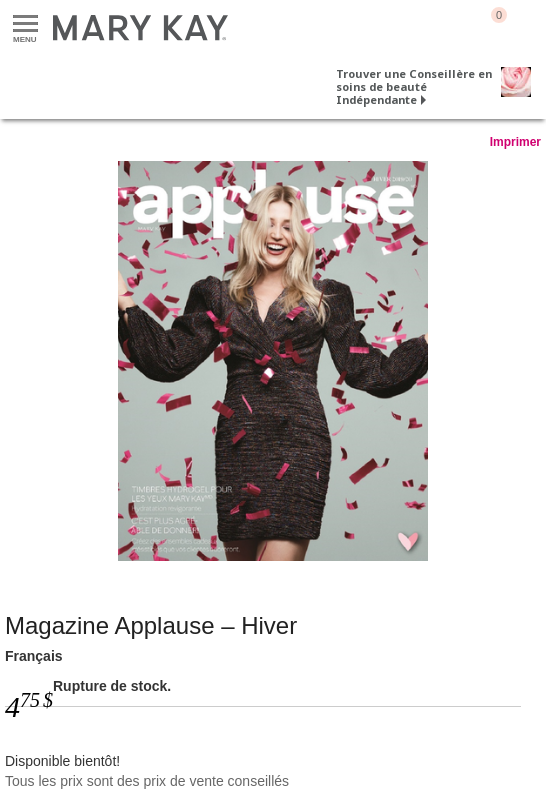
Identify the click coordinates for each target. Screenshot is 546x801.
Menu (25, 24)
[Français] (273, 361)
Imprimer (515, 142)
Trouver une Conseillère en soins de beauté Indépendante (414, 86)
